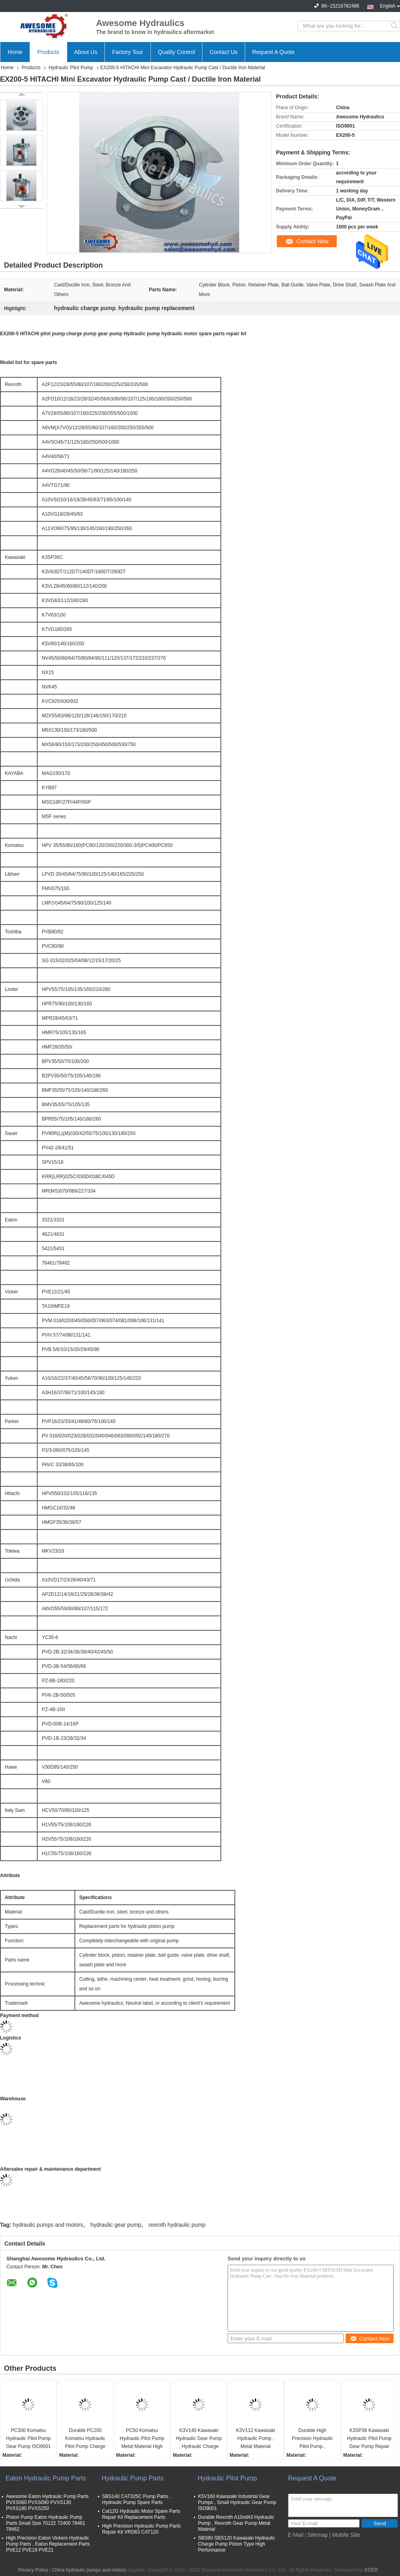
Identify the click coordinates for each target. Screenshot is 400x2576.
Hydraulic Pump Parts (133, 2478)
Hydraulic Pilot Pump (70, 67)
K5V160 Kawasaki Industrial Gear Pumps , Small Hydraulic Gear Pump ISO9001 (237, 2502)
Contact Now (312, 241)
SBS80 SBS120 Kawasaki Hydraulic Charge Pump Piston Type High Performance (236, 2544)
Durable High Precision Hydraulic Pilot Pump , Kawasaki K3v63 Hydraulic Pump (312, 2439)
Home (15, 52)
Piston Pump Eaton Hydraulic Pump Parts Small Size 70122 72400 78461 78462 (45, 2523)
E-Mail (296, 2535)
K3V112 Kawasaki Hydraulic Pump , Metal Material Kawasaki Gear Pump (255, 2439)
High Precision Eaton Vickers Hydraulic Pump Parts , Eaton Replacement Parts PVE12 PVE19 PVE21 (48, 2544)
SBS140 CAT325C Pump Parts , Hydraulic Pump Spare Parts (136, 2499)
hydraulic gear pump (115, 2225)
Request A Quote (273, 52)
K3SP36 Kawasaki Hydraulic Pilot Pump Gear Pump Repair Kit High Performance (369, 2439)
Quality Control (176, 52)
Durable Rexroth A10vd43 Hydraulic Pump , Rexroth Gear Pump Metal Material (236, 2523)
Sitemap (318, 2535)
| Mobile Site (344, 2535)
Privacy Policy (33, 2570)
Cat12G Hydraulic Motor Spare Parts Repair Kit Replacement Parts (141, 2514)
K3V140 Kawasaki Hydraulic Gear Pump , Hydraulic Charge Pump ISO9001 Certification (199, 2439)
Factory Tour (127, 52)
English (390, 5)
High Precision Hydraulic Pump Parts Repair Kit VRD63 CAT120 (141, 2529)
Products (48, 52)
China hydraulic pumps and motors (89, 2570)
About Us (86, 52)
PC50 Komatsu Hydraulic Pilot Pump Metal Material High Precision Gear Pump (142, 2439)
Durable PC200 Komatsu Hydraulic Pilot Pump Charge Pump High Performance (85, 2439)
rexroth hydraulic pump (176, 2225)
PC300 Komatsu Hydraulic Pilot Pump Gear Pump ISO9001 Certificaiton (28, 2439)
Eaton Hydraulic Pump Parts (46, 2478)
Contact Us (223, 52)
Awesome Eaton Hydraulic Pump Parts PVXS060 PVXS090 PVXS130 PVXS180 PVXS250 (47, 2502)
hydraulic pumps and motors (48, 2225)
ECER (371, 2570)
